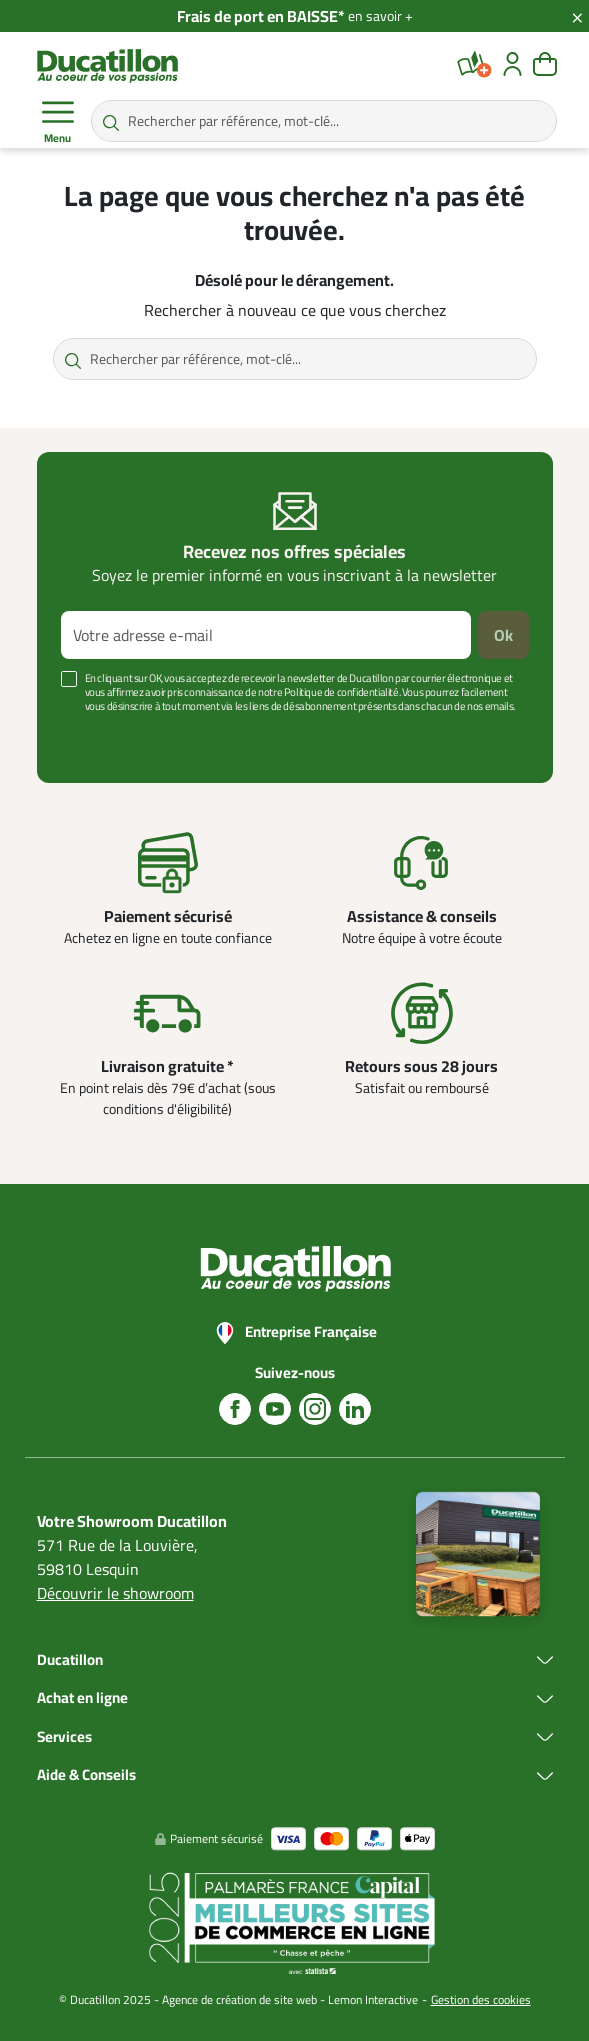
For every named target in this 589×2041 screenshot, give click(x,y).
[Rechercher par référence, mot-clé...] (324, 121)
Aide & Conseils (86, 1775)
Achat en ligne (82, 1698)
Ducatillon (70, 1660)
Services (64, 1737)
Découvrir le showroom (115, 1593)
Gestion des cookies (481, 1999)
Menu (58, 122)
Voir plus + (90, 736)
